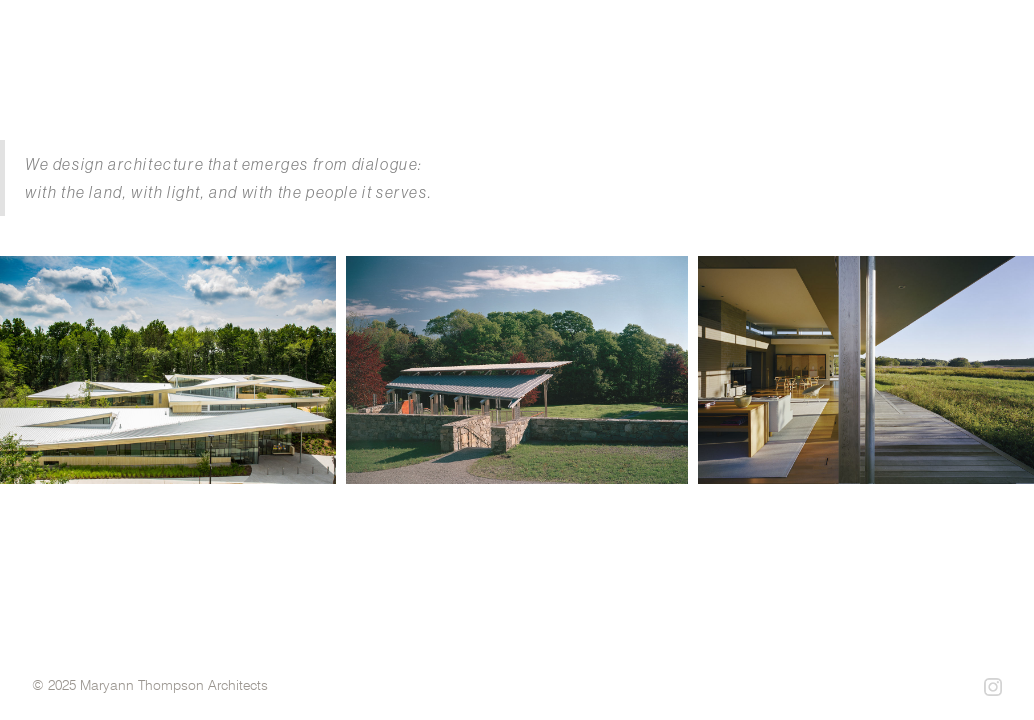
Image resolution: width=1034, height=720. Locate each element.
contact (981, 69)
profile (751, 69)
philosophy (864, 69)
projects (645, 69)
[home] (244, 50)
